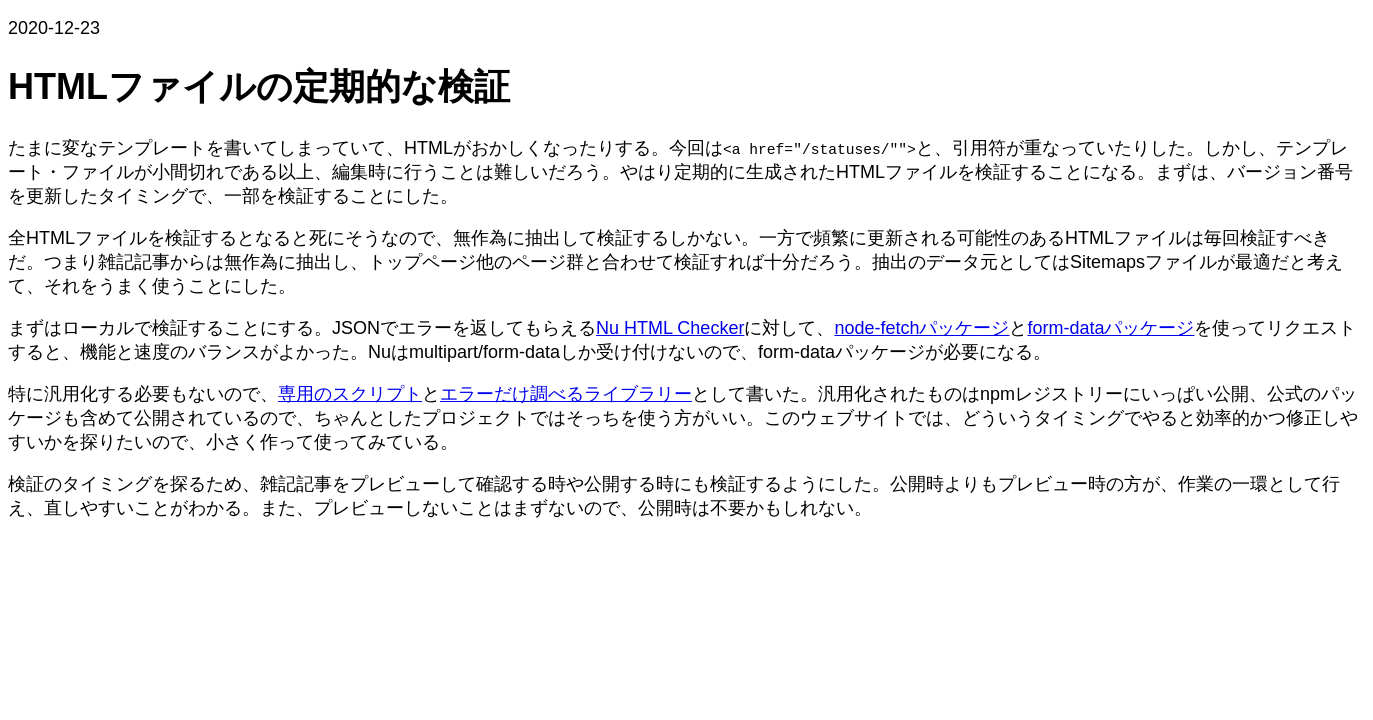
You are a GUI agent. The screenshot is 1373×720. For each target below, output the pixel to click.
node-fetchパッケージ (921, 328)
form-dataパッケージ (1110, 328)
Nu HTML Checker (670, 328)
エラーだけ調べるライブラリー (566, 394)
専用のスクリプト (350, 394)
